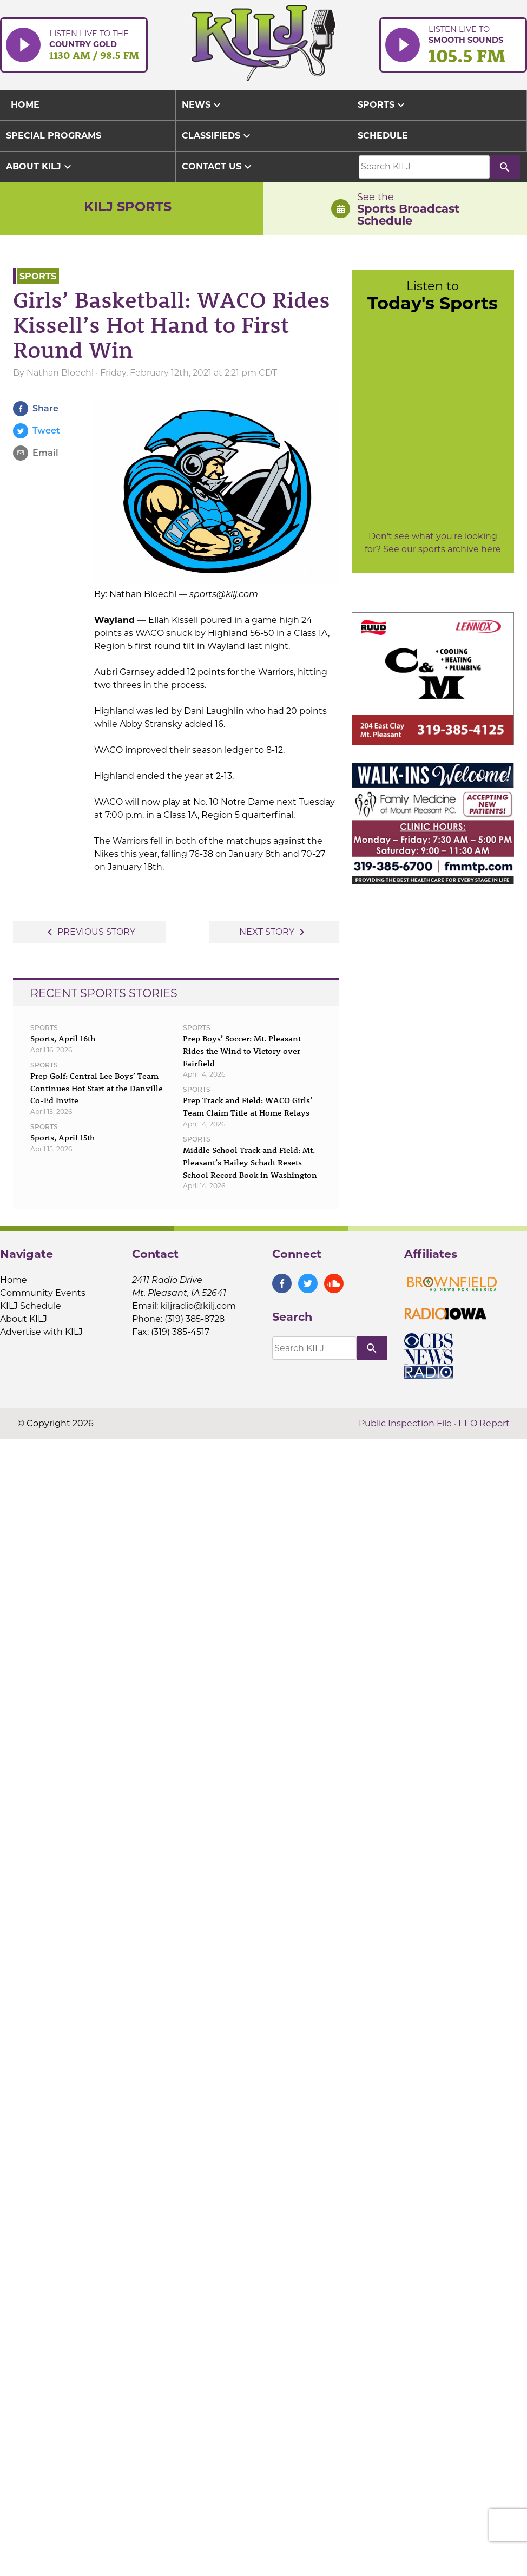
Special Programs (53, 135)
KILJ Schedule (30, 1306)
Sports (37, 276)
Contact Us (218, 166)
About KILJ (40, 166)
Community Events (42, 1293)
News (202, 105)
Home (13, 1280)
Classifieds (217, 135)
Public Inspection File (405, 1423)
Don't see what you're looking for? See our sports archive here (433, 542)
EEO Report (484, 1423)
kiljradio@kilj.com (198, 1306)
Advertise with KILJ (41, 1332)
